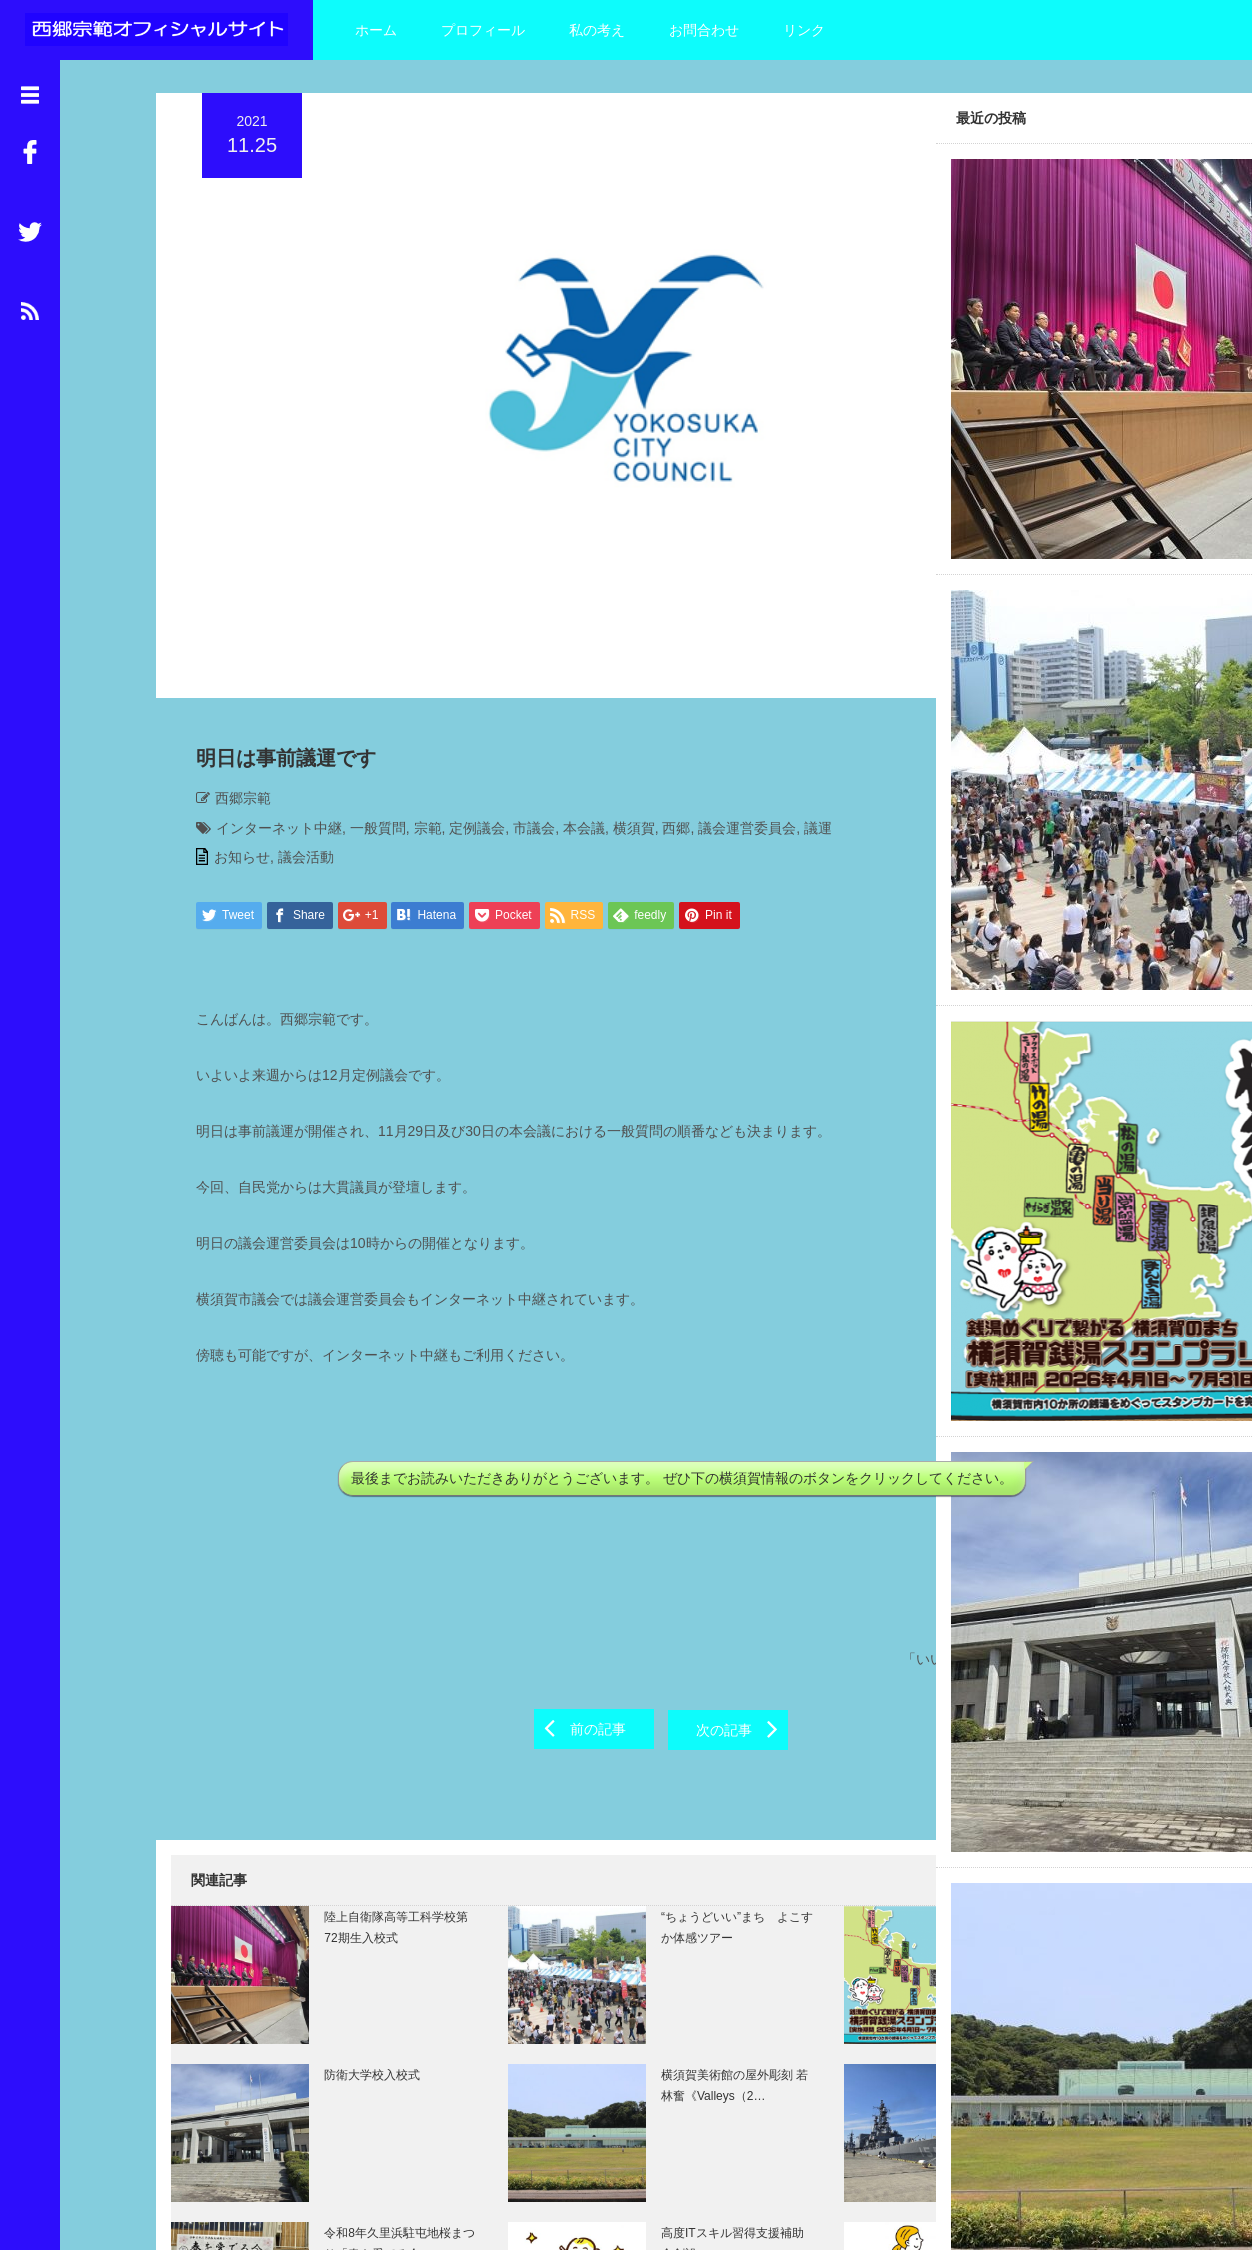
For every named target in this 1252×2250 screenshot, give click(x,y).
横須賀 (619, 681)
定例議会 (462, 681)
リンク (804, 30)
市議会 (519, 681)
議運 (803, 681)
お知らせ (227, 710)
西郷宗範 (228, 651)
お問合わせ (704, 30)
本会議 (569, 681)
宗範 (413, 681)
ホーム (376, 30)
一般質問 (363, 681)
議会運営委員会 (732, 681)
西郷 (661, 681)
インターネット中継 (264, 681)
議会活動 (291, 710)
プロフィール (483, 30)
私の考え (597, 30)
